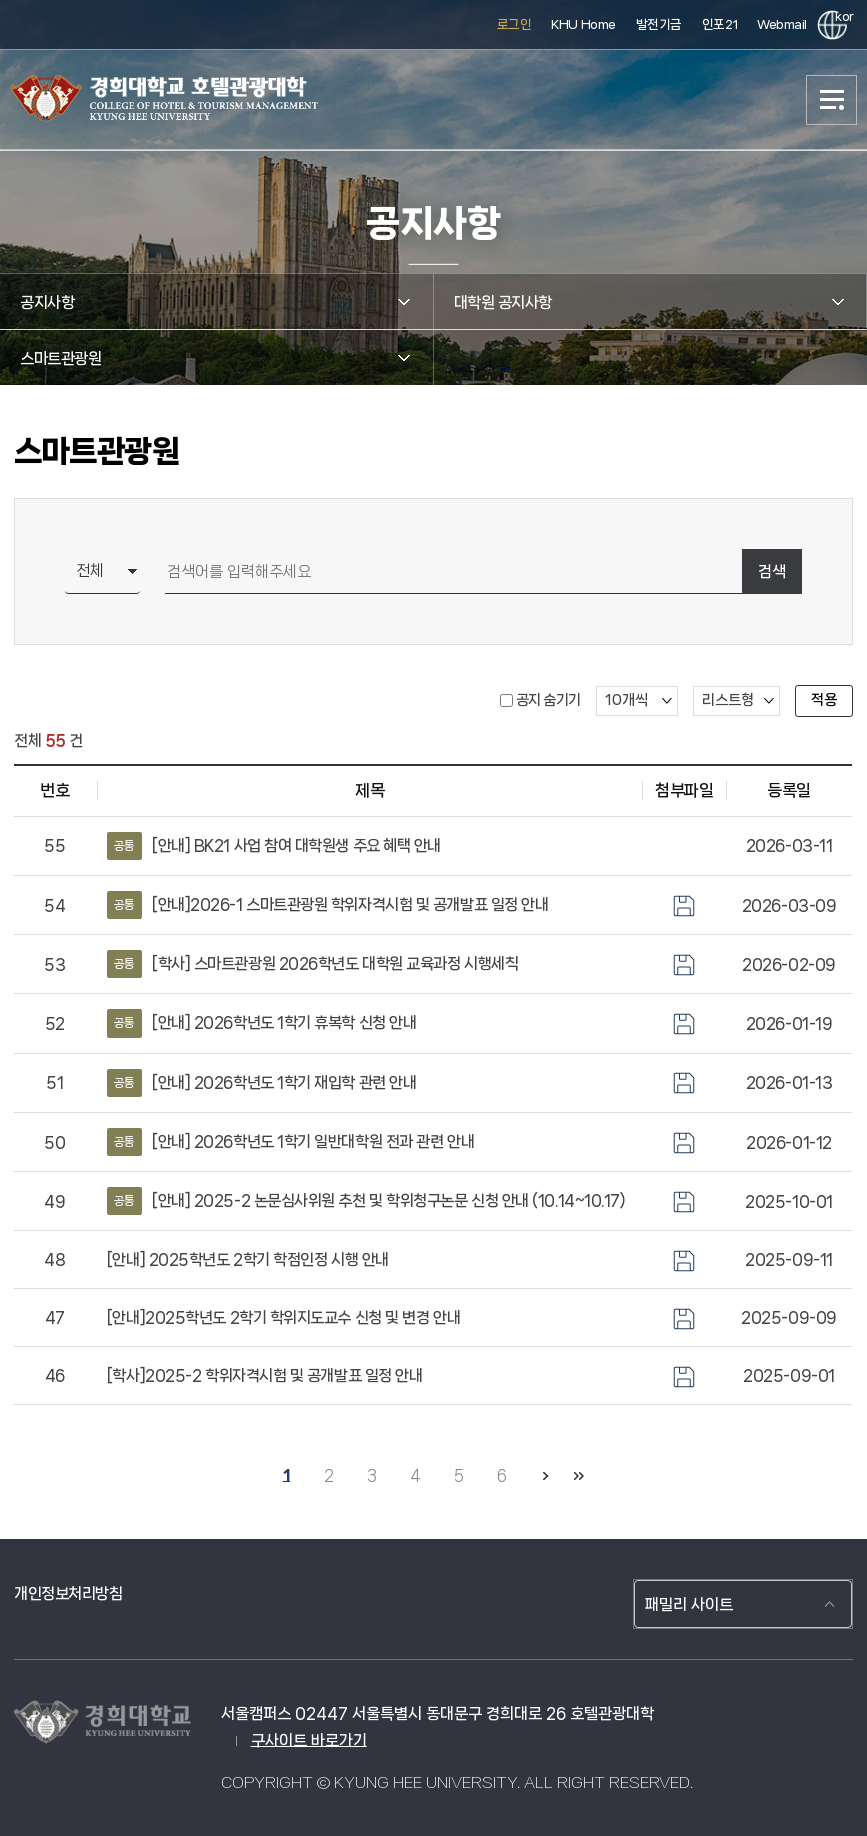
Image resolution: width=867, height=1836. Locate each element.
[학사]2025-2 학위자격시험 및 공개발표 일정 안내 (265, 1375)
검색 (772, 571)
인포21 (719, 24)
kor (841, 16)
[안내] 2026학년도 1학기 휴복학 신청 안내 (261, 1023)
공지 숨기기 (548, 700)
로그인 (514, 24)
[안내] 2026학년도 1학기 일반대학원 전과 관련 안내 (290, 1142)
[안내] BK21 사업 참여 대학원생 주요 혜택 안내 (274, 846)
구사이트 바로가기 (309, 1740)
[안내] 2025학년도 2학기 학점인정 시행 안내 (248, 1259)
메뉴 (832, 100)
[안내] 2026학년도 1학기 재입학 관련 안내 (261, 1083)
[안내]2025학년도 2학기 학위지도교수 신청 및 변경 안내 (283, 1317)
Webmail (782, 24)
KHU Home (583, 24)
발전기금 (659, 24)
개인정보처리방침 (68, 1593)
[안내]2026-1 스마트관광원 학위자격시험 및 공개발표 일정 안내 (327, 905)
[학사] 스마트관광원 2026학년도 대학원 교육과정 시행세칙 (312, 964)
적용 (824, 700)
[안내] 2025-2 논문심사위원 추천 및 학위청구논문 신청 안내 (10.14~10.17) (366, 1201)
